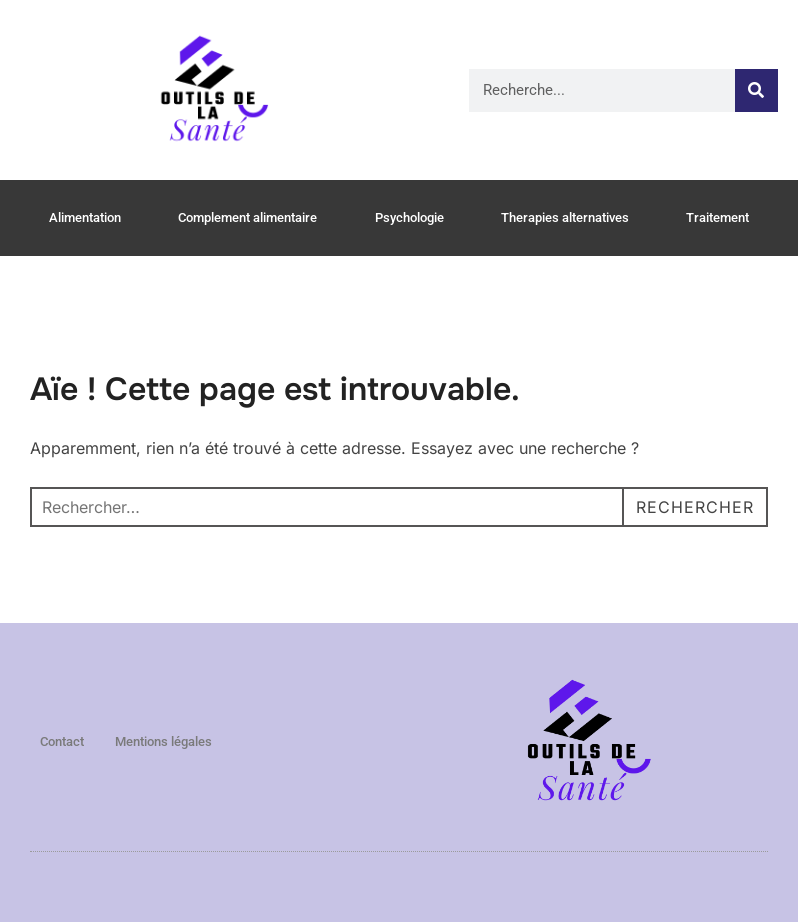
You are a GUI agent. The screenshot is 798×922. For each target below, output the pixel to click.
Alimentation (85, 217)
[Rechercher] (756, 90)
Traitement (717, 217)
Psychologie (409, 217)
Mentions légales (163, 741)
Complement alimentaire (247, 217)
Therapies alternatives (565, 217)
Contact (62, 741)
